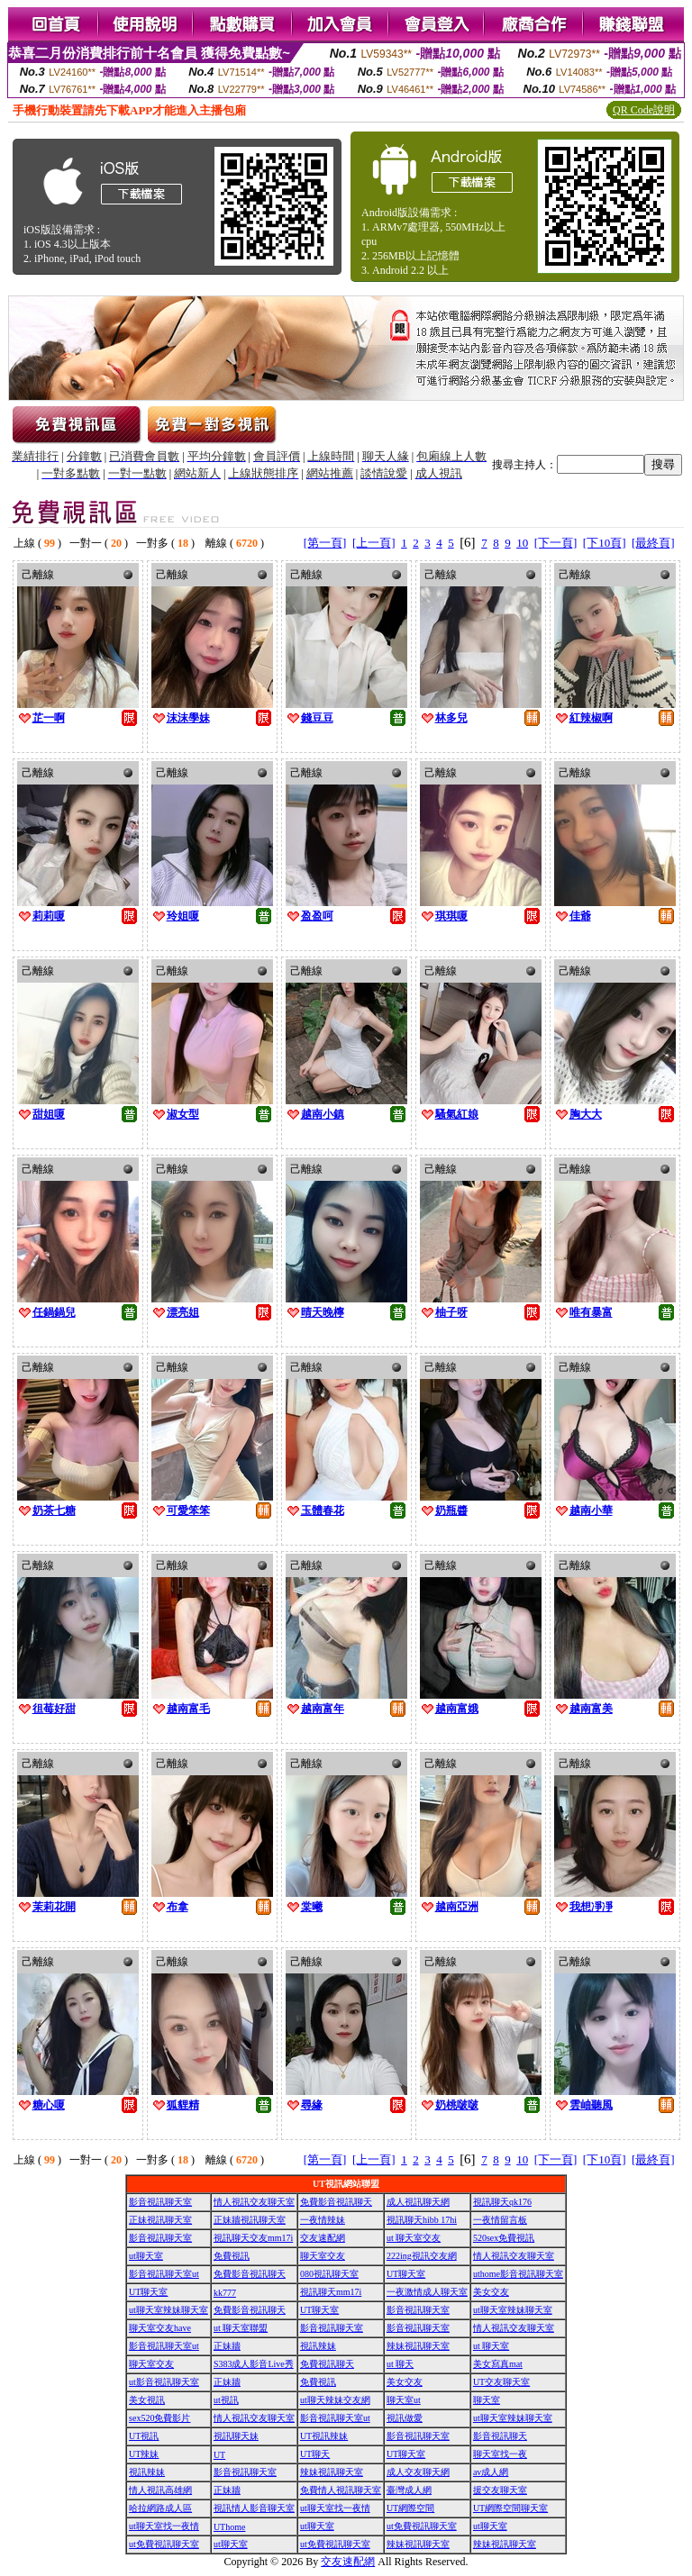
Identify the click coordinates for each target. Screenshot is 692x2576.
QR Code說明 (644, 110)
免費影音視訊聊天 (336, 2202)
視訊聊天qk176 (502, 2202)
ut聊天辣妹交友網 (335, 2400)
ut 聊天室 (491, 2346)
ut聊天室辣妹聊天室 (168, 2310)
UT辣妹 (144, 2454)
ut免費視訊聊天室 (422, 2526)
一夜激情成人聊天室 (427, 2292)
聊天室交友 (322, 2256)
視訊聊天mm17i (330, 2292)
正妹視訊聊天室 (160, 2220)
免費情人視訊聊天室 (340, 2490)
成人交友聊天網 (418, 2472)
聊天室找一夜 (500, 2454)
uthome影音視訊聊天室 (518, 2274)
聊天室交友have (160, 2328)
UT (219, 2455)
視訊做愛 (405, 2418)
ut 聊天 (400, 2364)
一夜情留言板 (500, 2220)
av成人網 (490, 2472)
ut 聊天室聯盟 (241, 2328)
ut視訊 (226, 2400)
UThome (230, 2527)
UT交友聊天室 (501, 2382)
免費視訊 (232, 2256)
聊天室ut (404, 2400)
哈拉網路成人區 (160, 2508)
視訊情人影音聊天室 (254, 2508)
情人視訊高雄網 (160, 2490)
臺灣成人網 (409, 2490)
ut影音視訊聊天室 (164, 2382)
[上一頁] (374, 542)
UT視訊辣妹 (324, 2436)
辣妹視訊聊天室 (418, 2346)
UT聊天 (315, 2454)
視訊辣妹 (318, 2346)
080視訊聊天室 (329, 2274)
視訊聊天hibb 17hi (422, 2220)
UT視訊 (144, 2436)
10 (522, 542)
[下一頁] (556, 542)
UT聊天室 (406, 2274)
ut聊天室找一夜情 (335, 2508)
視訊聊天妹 (236, 2436)
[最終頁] (653, 542)
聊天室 (486, 2400)
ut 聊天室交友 (414, 2238)
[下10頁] (604, 542)
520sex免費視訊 (503, 2238)
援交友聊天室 (500, 2490)
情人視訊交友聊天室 (254, 2202)
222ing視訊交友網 (422, 2256)
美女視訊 (147, 2400)
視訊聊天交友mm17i (253, 2238)
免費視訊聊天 (327, 2364)
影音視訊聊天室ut (164, 2274)
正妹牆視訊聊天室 (250, 2220)
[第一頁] (325, 542)
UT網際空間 (410, 2508)
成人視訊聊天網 (418, 2202)
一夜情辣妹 (322, 2220)
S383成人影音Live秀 (254, 2364)
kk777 (225, 2293)
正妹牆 (227, 2346)
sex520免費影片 (159, 2418)
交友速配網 (322, 2238)
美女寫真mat (498, 2364)
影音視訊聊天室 (160, 2202)
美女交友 (491, 2292)
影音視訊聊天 (500, 2436)
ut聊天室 (146, 2256)
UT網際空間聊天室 (510, 2508)
